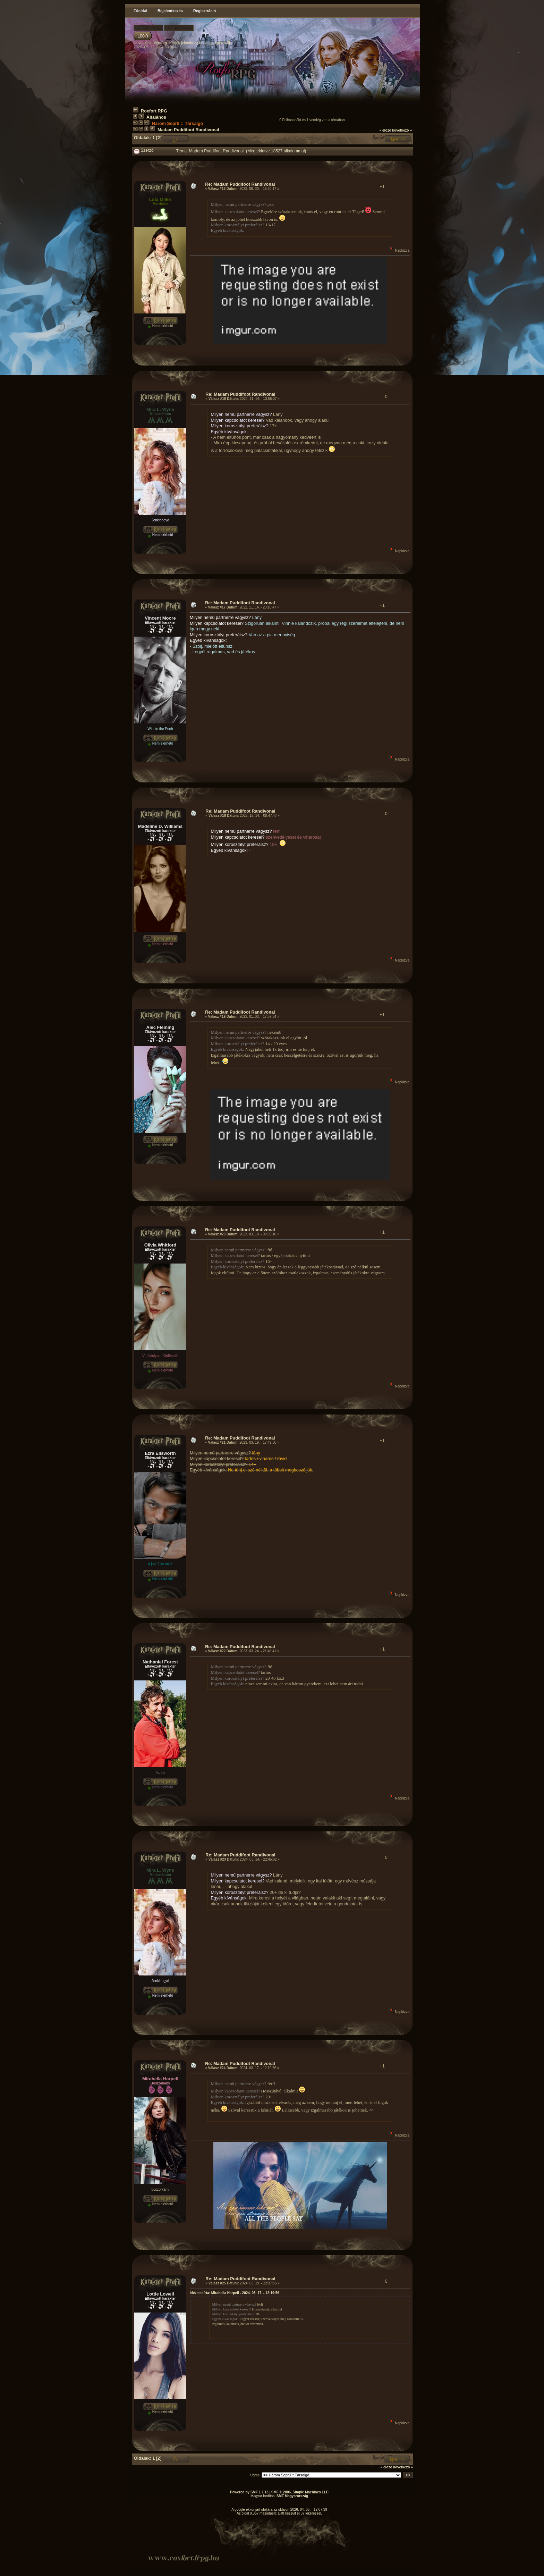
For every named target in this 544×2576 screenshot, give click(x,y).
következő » (402, 130)
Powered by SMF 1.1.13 (249, 2492)
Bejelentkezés (170, 11)
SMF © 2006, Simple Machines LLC (300, 2492)
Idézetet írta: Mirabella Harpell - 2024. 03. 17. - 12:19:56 (234, 2293)
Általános (156, 117)
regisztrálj (222, 43)
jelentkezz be (192, 43)
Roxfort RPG (154, 111)
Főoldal (140, 11)
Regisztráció (204, 11)
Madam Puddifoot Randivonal (188, 129)
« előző (385, 130)
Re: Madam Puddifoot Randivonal (240, 184)
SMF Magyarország (292, 2496)
